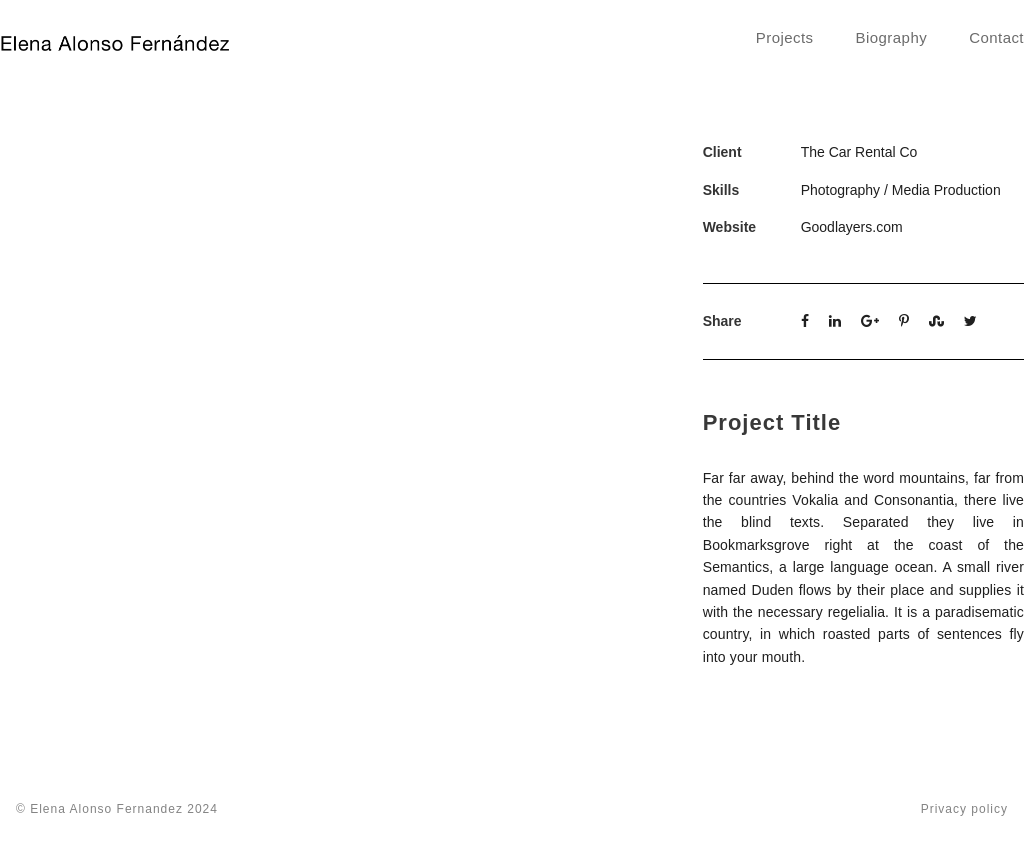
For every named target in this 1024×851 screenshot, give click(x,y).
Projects (785, 37)
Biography (892, 37)
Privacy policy (964, 809)
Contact (996, 37)
